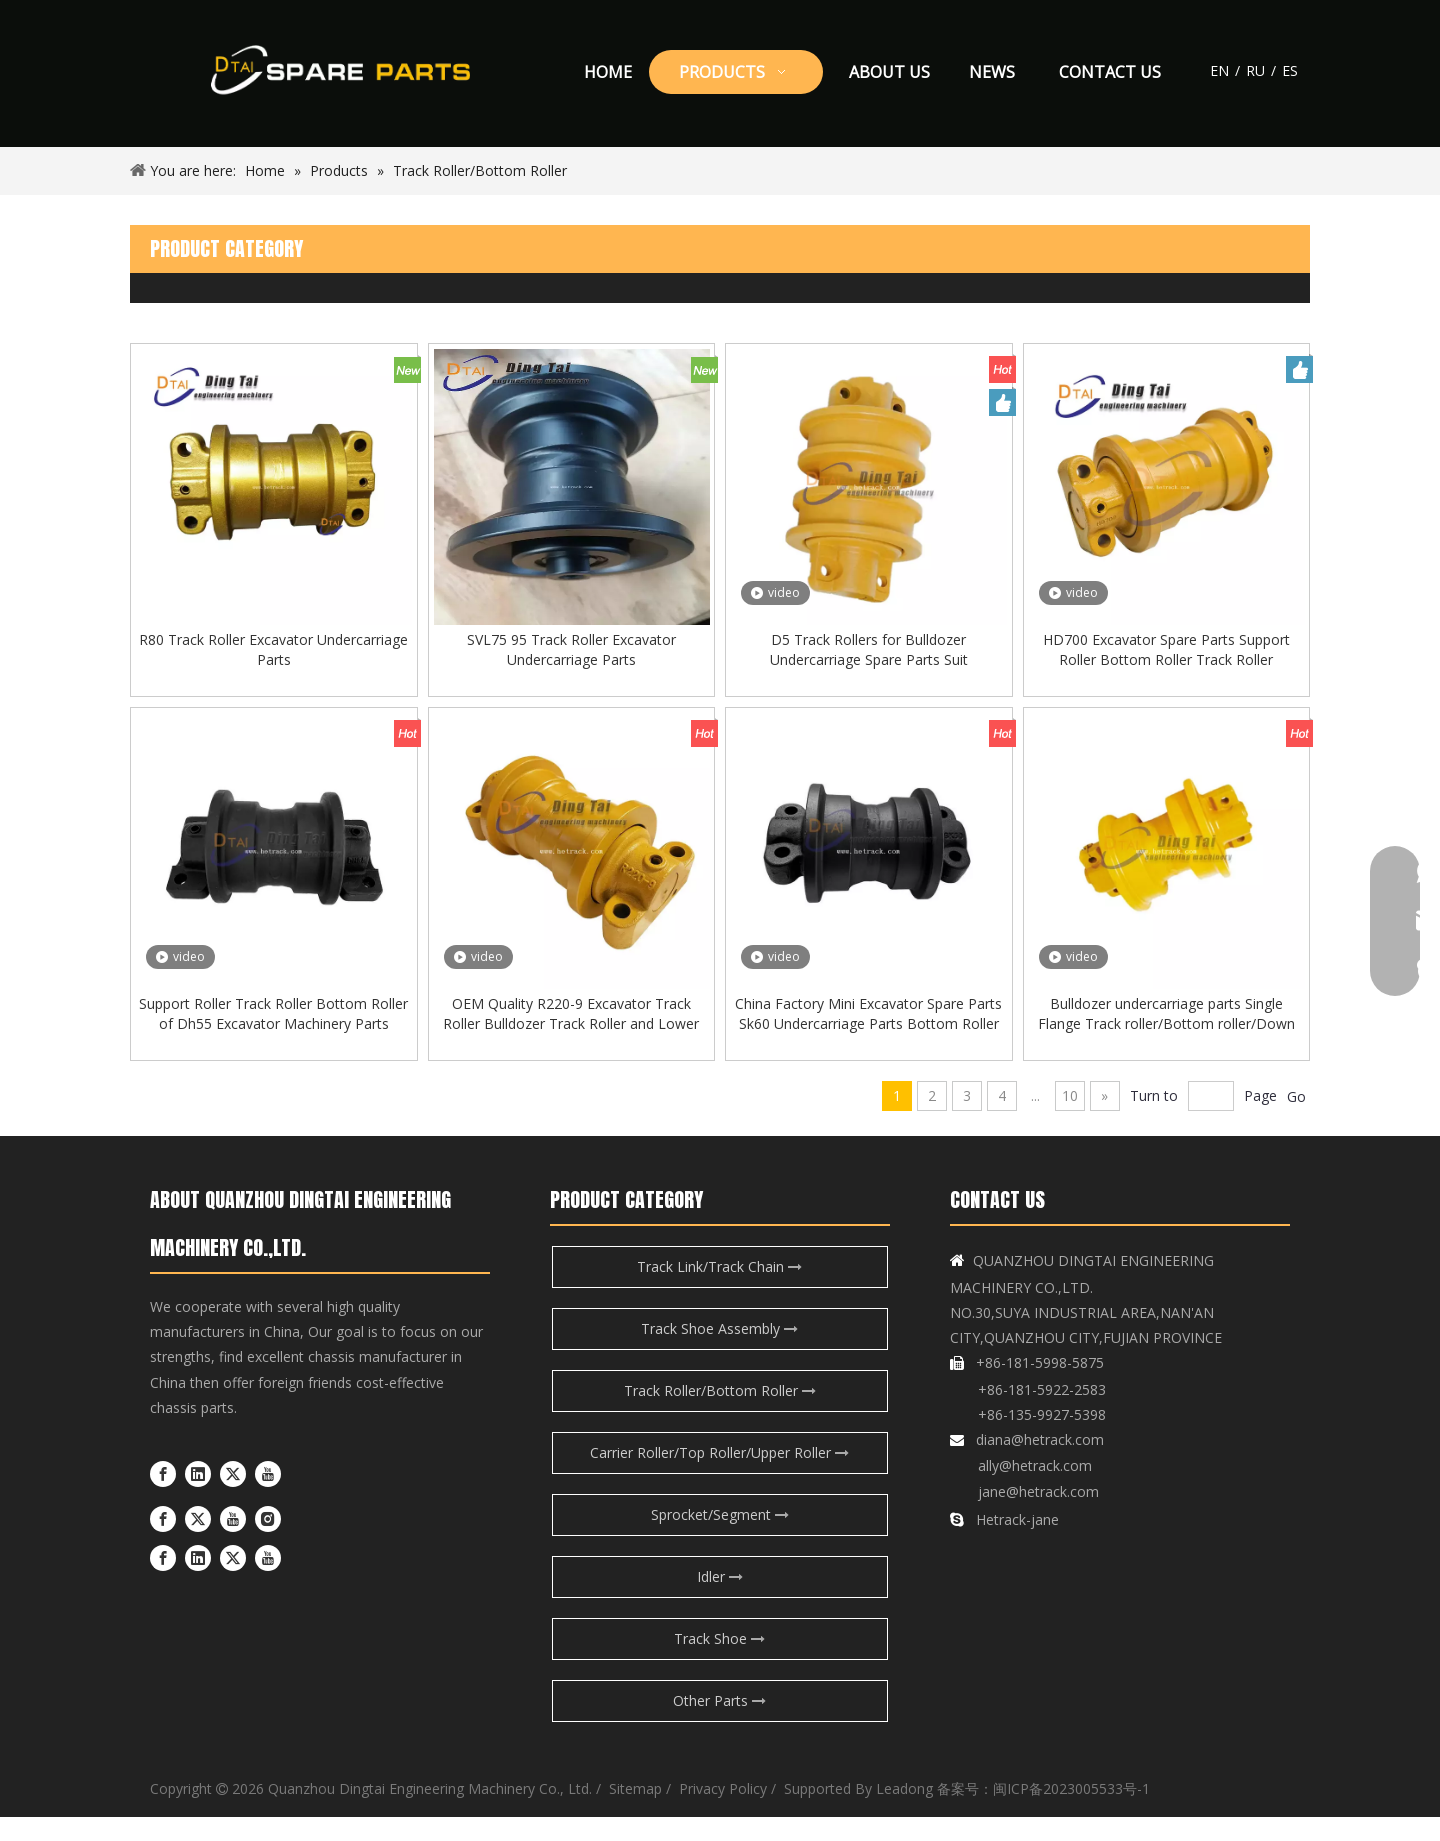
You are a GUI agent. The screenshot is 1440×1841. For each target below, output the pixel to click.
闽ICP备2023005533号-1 (1071, 1812)
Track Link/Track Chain (719, 1290)
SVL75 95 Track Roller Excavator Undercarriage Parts (571, 661)
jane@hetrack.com (1036, 1515)
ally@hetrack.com (1035, 1489)
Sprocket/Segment (720, 1538)
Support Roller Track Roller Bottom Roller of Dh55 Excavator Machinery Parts (273, 1037)
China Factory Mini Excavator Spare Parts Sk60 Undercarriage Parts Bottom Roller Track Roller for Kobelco (868, 1038)
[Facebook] (163, 1498)
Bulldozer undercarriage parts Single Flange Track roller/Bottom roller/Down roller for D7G (1166, 1038)
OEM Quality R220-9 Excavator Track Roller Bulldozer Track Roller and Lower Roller (571, 1038)
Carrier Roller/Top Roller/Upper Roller (719, 1476)
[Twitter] (233, 1498)
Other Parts (719, 1724)
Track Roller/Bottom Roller (720, 1414)
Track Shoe (719, 1662)
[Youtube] (268, 1498)
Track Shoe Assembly (719, 1352)
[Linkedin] (198, 1498)
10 (1070, 1119)
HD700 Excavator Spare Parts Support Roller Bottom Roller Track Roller (1166, 661)
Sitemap (635, 1812)
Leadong (904, 1812)
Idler (720, 1600)
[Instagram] (268, 1542)
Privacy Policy (721, 1812)
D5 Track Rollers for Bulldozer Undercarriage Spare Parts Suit (869, 661)
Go (1296, 1120)
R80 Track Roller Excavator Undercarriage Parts (273, 661)
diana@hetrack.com (1040, 1463)
